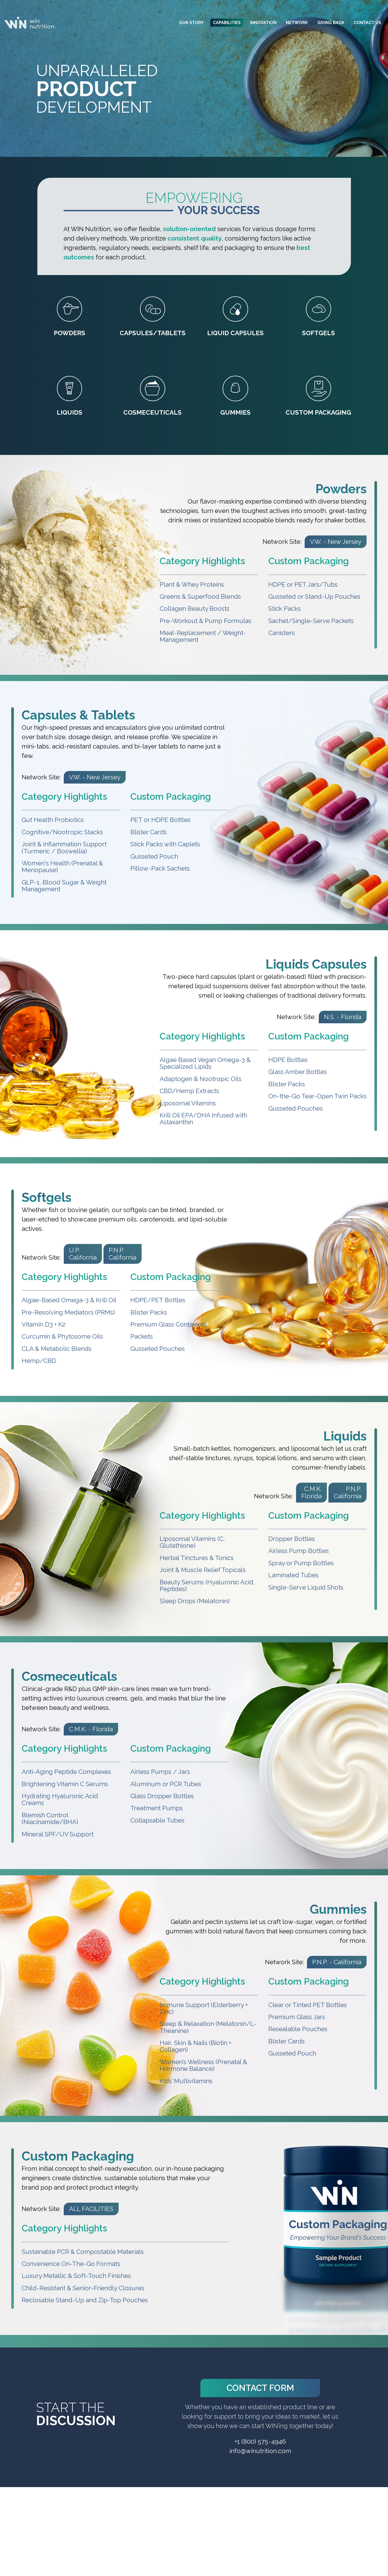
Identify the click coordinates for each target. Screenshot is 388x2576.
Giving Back (330, 22)
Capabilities (227, 22)
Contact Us (367, 22)
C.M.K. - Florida (91, 1729)
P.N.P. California (122, 1253)
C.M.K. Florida (311, 1492)
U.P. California (83, 1253)
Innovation (263, 22)
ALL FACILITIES (91, 2209)
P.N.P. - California (336, 1962)
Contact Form (260, 2388)
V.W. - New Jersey (335, 541)
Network (297, 22)
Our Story (191, 22)
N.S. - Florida (342, 1017)
